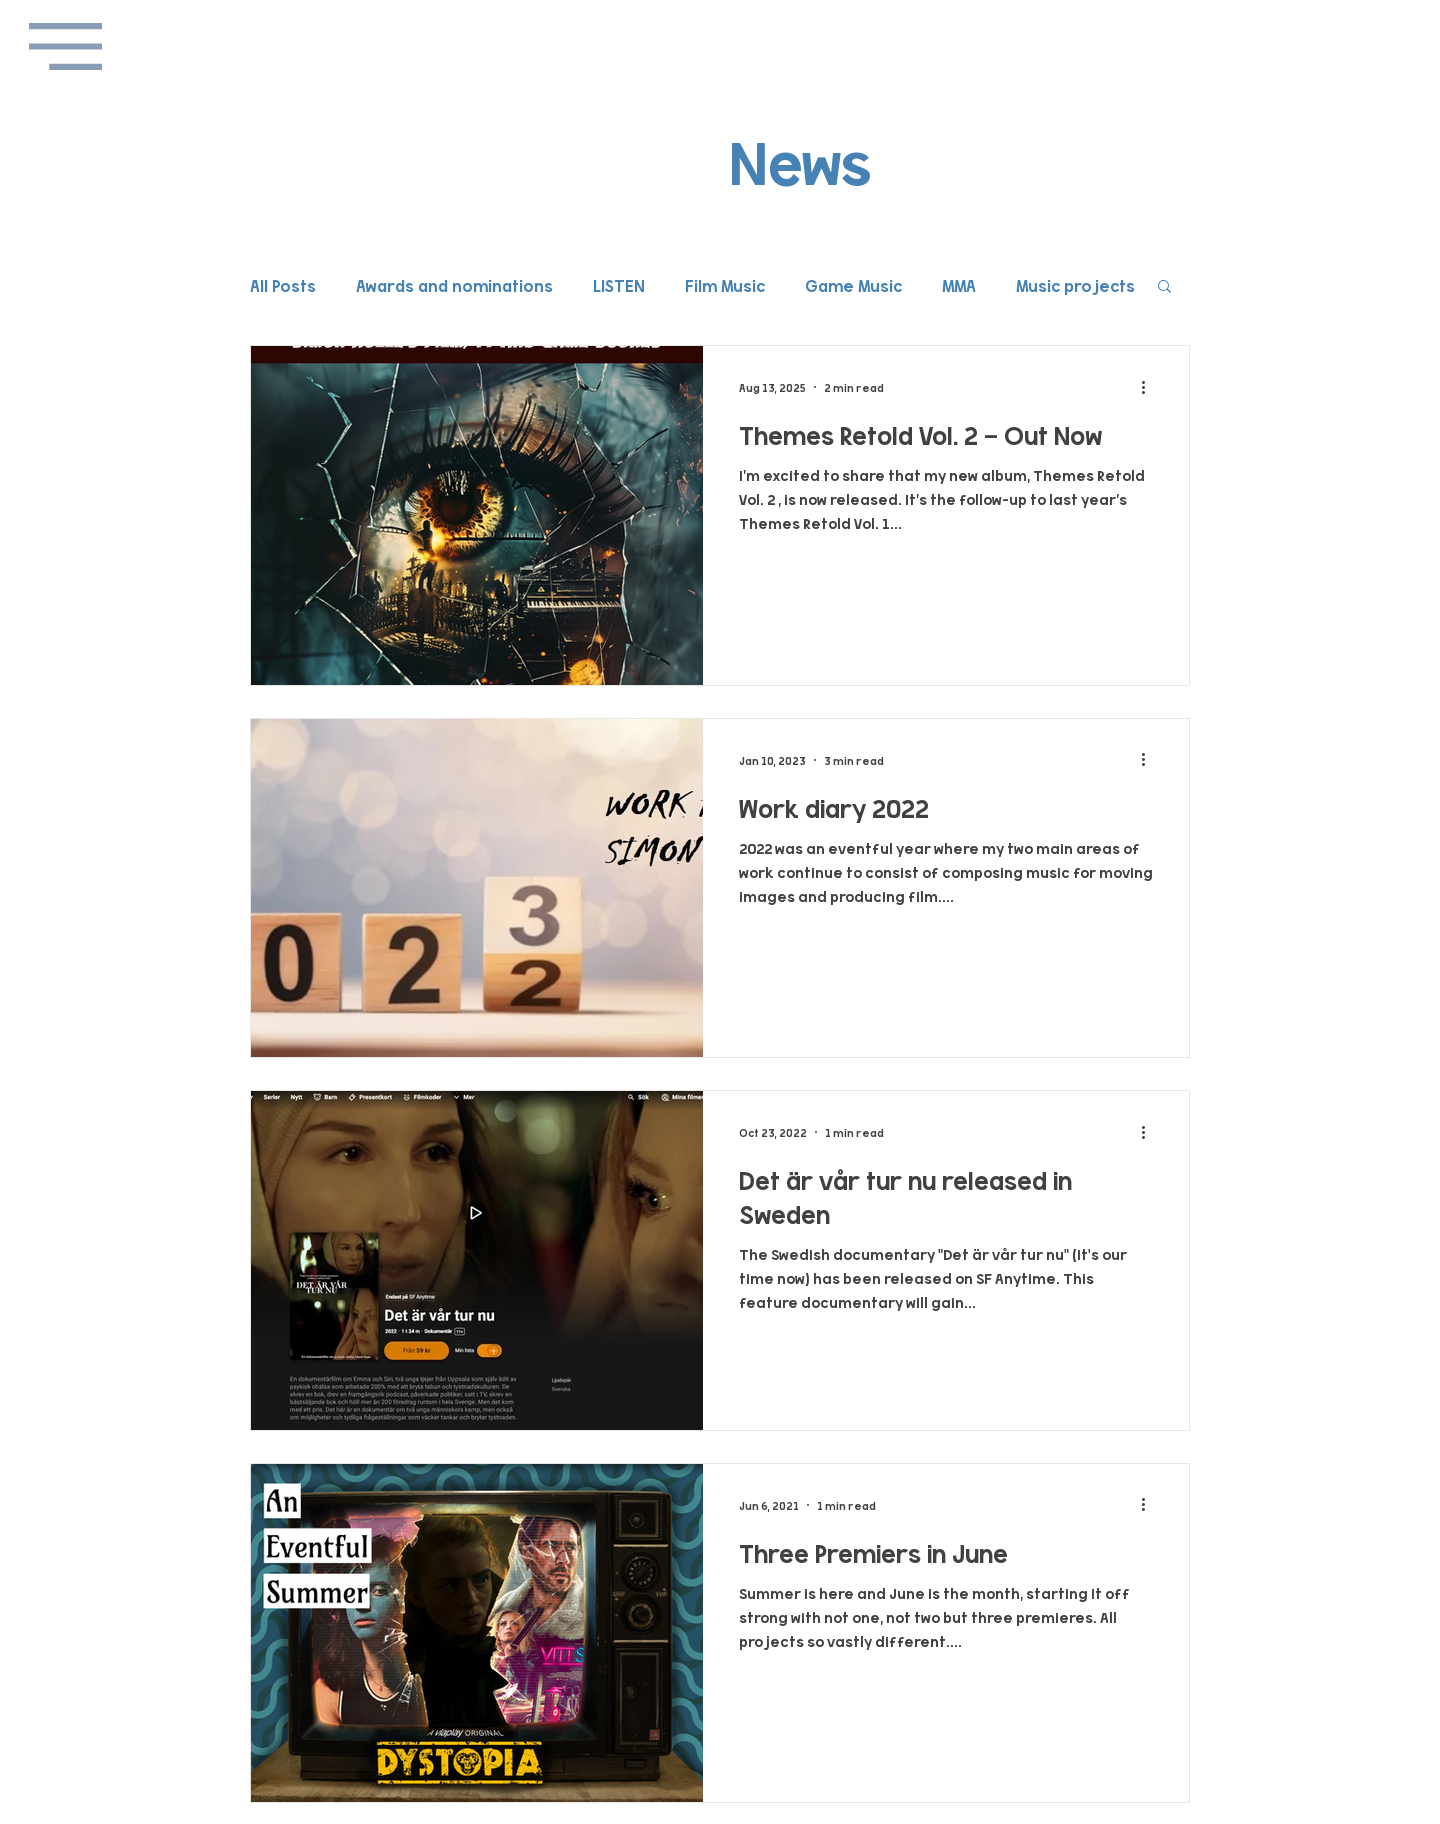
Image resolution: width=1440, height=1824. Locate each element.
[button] (65, 46)
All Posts (283, 285)
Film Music (725, 285)
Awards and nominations (454, 285)
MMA (959, 285)
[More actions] (1150, 387)
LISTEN (619, 285)
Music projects (1075, 285)
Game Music (853, 285)
